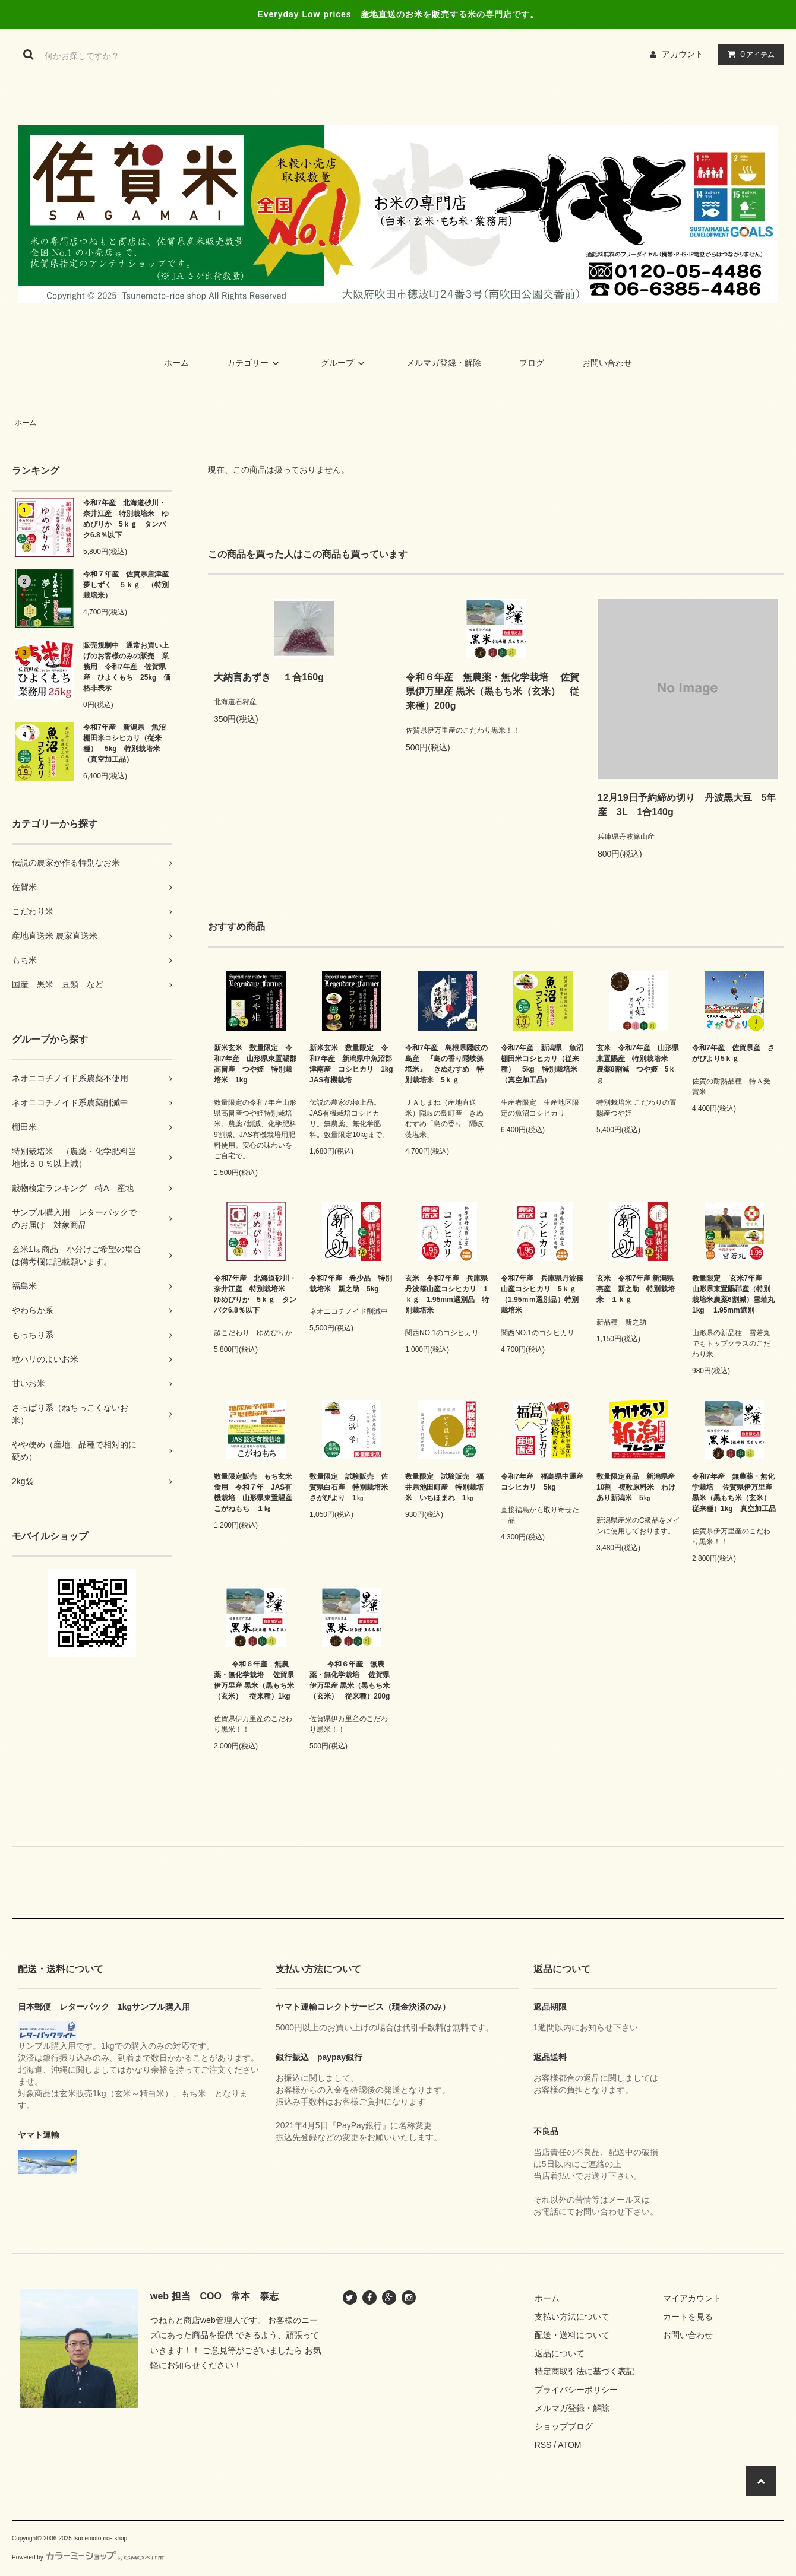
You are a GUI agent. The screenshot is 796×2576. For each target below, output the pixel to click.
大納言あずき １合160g (273, 677)
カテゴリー (255, 362)
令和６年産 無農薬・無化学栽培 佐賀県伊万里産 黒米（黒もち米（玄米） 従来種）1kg (254, 1680)
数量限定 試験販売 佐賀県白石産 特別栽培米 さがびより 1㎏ (351, 1487)
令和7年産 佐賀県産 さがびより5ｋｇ (733, 1053)
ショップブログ (564, 2426)
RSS (543, 2445)
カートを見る (688, 2316)
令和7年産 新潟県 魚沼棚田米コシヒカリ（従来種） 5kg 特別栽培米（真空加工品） (124, 743)
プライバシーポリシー (576, 2389)
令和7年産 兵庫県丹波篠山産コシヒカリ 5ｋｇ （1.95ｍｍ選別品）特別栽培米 (542, 1294)
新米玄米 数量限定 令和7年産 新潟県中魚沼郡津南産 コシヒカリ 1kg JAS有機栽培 (351, 1064)
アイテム (748, 54)
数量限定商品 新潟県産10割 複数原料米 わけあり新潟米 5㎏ (635, 1487)
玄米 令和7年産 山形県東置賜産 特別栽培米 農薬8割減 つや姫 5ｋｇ (637, 1064)
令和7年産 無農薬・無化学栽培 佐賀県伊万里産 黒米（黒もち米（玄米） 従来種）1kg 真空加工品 (734, 1492)
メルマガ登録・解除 (443, 362)
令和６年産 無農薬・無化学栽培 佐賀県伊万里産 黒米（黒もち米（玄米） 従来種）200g (492, 691)
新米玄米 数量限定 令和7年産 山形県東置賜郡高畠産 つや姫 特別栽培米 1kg (255, 1064)
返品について (560, 2353)
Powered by (88, 2557)
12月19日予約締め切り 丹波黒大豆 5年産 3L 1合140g (687, 805)
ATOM (569, 2445)
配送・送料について (572, 2335)
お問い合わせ (607, 362)
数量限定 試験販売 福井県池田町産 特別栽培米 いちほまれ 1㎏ (444, 1487)
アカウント (682, 54)
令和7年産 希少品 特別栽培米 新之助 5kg (350, 1283)
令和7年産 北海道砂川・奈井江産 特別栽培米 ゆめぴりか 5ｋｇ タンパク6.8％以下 (126, 519)
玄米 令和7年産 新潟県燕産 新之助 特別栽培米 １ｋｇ (635, 1289)
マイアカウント (692, 2298)
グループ (344, 362)
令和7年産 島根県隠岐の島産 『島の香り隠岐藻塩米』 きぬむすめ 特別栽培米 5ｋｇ (446, 1064)
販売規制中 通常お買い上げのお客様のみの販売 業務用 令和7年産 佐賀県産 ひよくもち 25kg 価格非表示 (126, 666)
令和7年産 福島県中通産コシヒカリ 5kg (542, 1481)
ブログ (531, 362)
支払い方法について (572, 2316)
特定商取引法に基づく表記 (584, 2371)
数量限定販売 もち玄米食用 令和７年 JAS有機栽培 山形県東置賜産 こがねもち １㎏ (256, 1492)
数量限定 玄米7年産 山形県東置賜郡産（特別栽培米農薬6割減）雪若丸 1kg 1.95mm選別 (734, 1294)
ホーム (176, 362)
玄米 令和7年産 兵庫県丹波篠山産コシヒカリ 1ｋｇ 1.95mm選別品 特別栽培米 (447, 1294)
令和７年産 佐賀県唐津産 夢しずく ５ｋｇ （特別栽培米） (127, 585)
